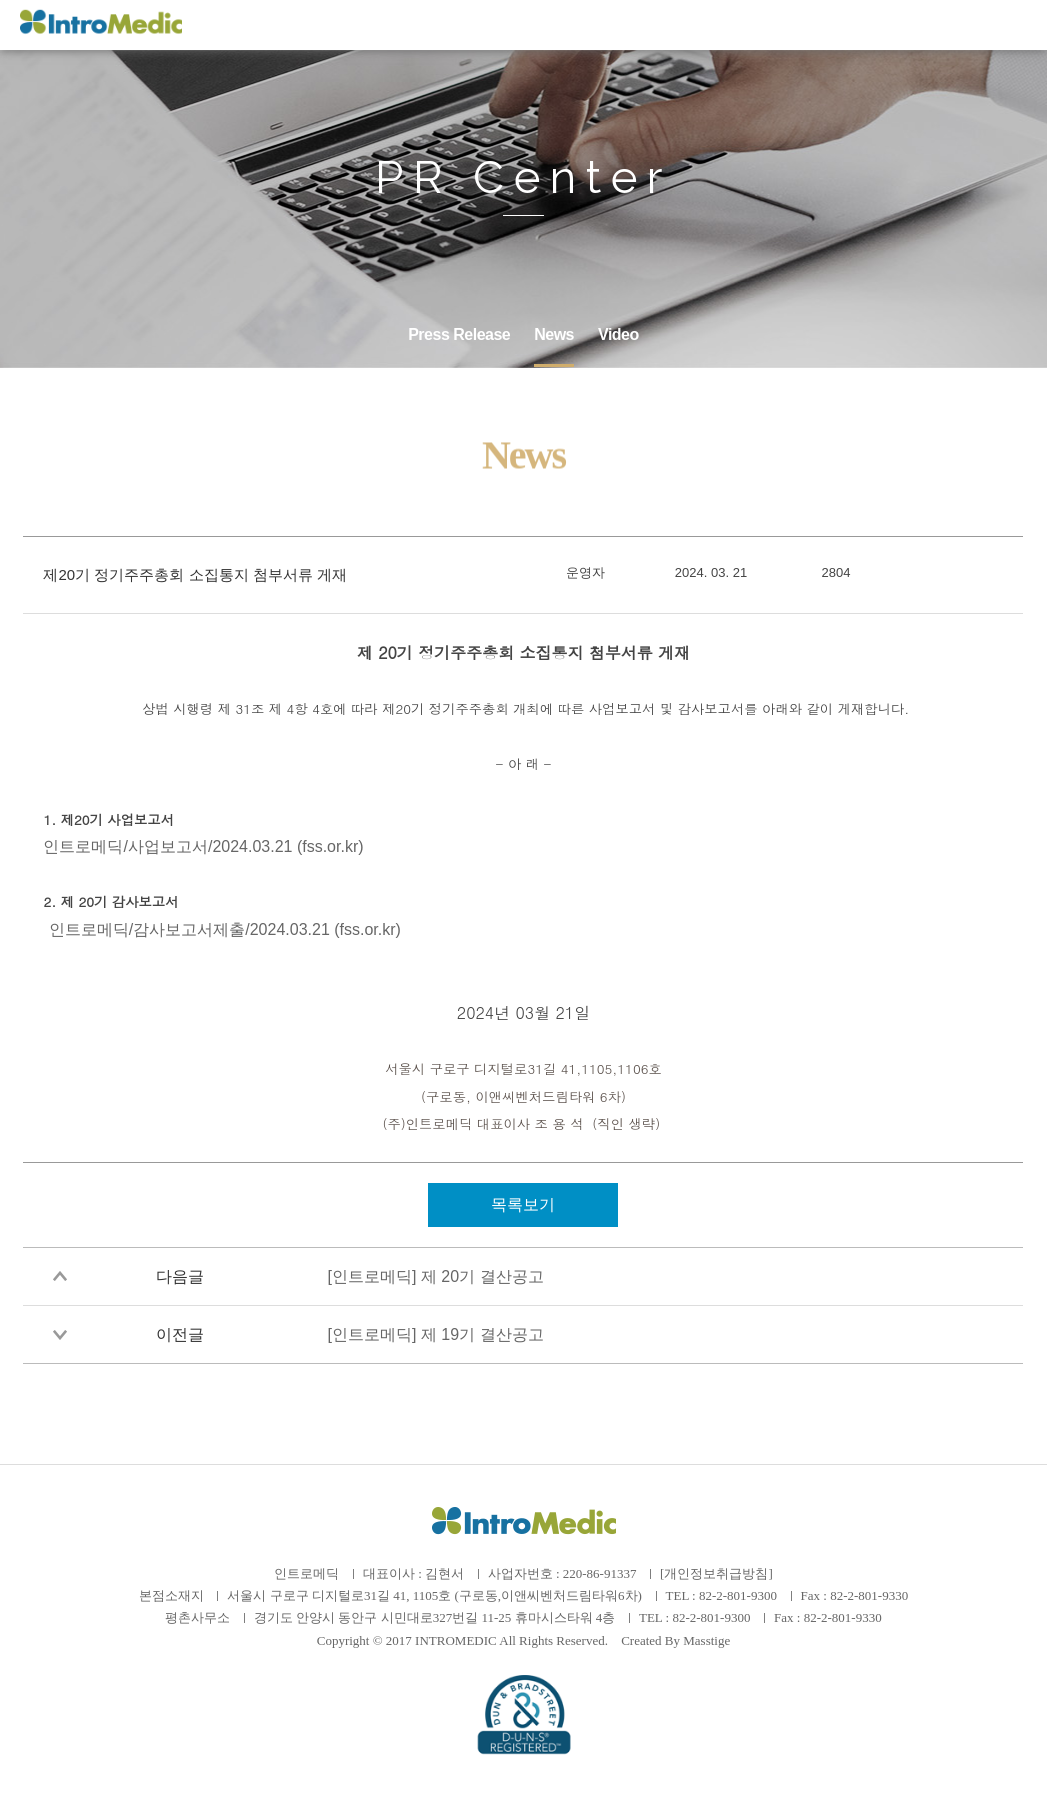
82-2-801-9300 (738, 1595)
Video (618, 334)
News (554, 334)
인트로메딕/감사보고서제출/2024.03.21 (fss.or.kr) (225, 929)
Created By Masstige (675, 1640)
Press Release (459, 334)
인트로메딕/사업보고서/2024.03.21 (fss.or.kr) (203, 846)
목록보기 (523, 1204)
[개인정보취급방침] (716, 1573)
